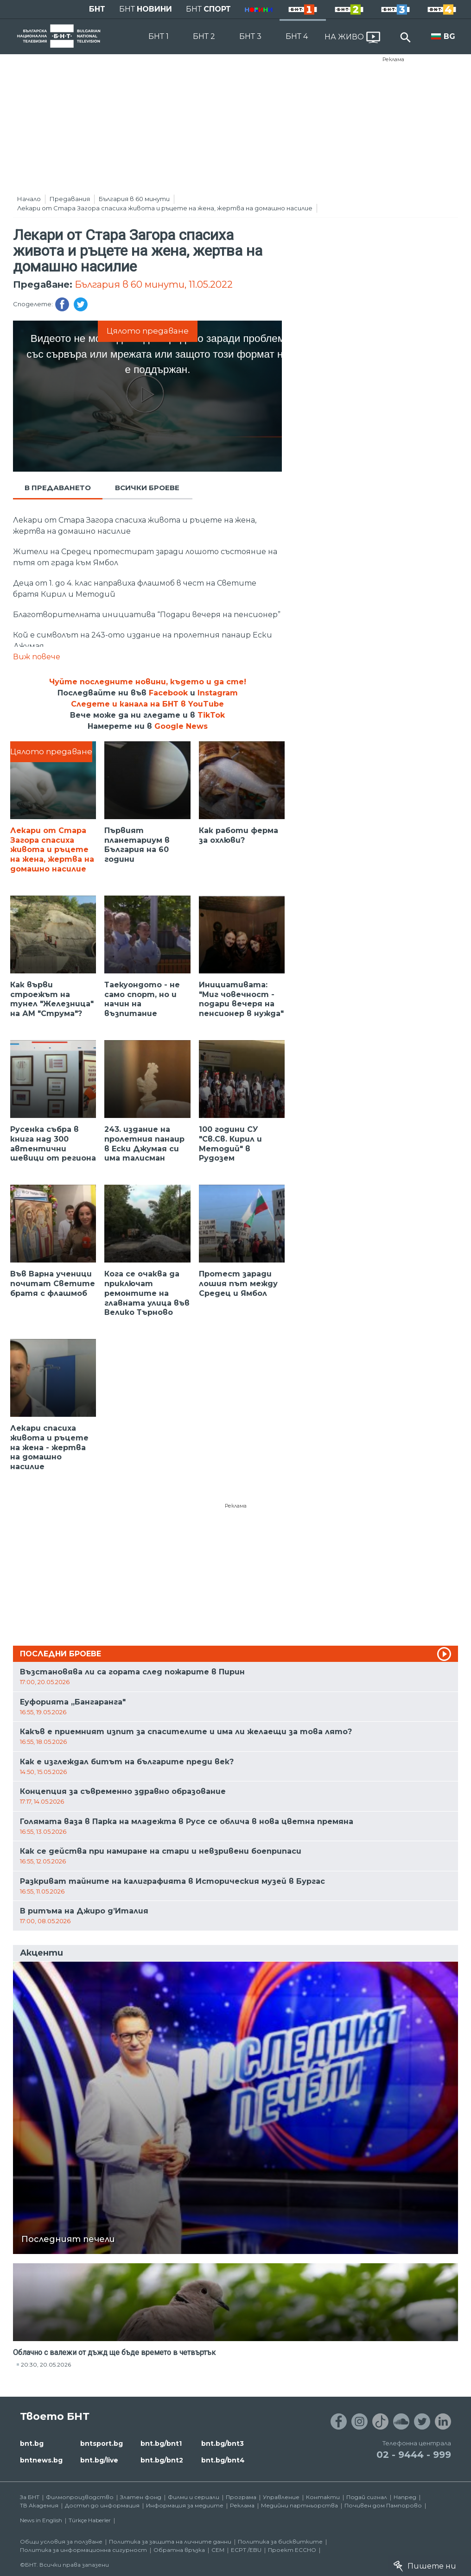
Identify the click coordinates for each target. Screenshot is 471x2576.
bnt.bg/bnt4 (223, 2460)
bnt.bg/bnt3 (222, 2443)
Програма (241, 2497)
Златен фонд (140, 2497)
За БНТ (29, 2497)
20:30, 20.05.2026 (46, 2364)
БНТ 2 (204, 36)
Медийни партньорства (299, 2505)
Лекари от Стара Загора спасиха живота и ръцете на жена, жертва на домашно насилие (164, 208)
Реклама (393, 59)
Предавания (70, 198)
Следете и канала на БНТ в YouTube (147, 704)
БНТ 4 (297, 36)
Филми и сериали (193, 2497)
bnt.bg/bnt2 (161, 2460)
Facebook (168, 692)
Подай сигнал (366, 2497)
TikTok (211, 715)
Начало (29, 198)
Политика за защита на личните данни (170, 2541)
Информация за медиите (184, 2505)
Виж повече (36, 656)
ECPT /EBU (246, 2549)
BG (449, 36)
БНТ (97, 9)
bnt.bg (32, 2443)
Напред (405, 2497)
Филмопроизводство (80, 2497)
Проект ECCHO (292, 2549)
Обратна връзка (179, 2549)
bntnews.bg (41, 2460)
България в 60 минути (134, 198)
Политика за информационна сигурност (83, 2549)
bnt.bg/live (99, 2460)
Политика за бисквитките (280, 2541)
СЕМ (217, 2549)
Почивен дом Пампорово (383, 2505)
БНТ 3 (250, 36)
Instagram (217, 692)
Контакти (323, 2497)
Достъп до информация (102, 2505)
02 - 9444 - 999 (413, 2454)
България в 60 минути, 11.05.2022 (154, 284)
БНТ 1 (158, 36)
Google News (181, 726)
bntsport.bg (101, 2443)
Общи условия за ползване (61, 2541)
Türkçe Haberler (90, 2520)
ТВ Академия (39, 2505)
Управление (281, 2497)
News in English (41, 2520)
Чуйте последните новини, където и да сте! (147, 681)
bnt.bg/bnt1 (161, 2443)
